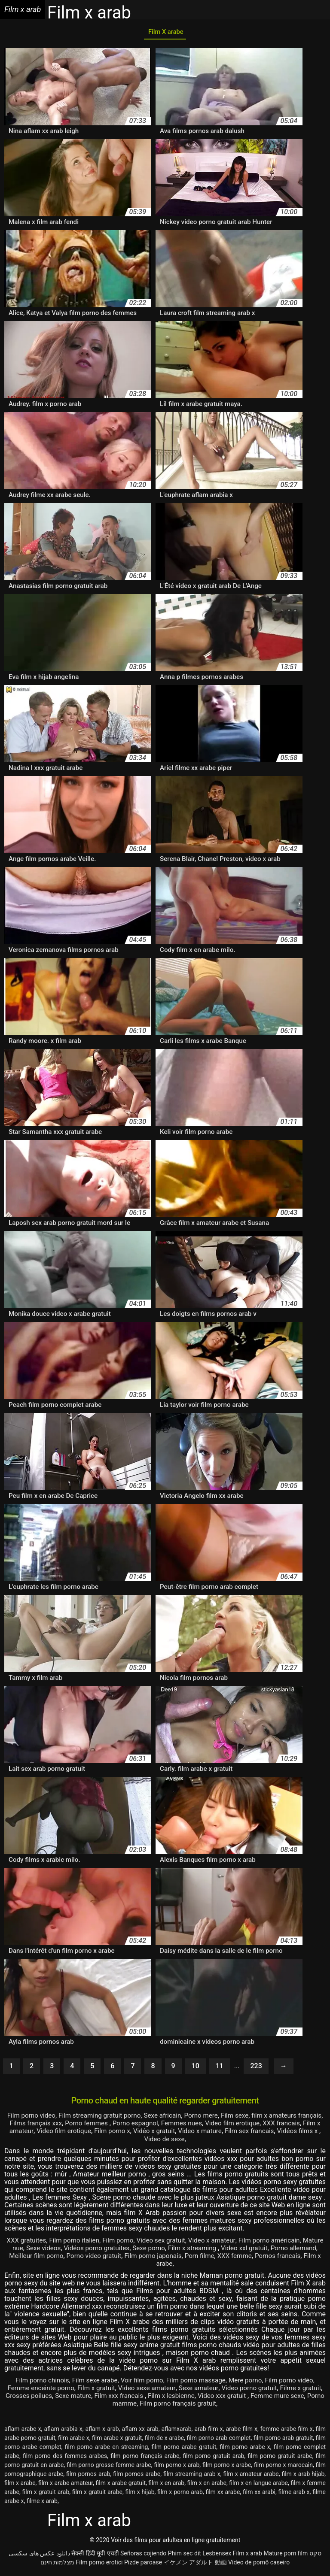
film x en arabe (206, 2485)
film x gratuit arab (46, 2494)
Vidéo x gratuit (215, 2134)
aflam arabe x (22, 2431)
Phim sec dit (184, 2555)
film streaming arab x (191, 2476)
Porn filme (241, 2258)
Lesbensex (216, 2555)
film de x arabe (164, 2440)
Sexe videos (64, 2250)
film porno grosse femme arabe (109, 2467)
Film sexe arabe (91, 2383)
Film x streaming (222, 2250)
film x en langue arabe (258, 2485)
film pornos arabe (136, 2476)
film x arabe (20, 2485)
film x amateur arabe (250, 2476)
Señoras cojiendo (143, 2555)
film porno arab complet (219, 2440)
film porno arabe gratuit (183, 2449)
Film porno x (171, 2134)
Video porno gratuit (264, 2390)
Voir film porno (140, 2383)
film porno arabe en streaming (106, 2449)
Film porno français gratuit (197, 2406)
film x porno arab (180, 2494)
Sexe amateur (211, 2390)
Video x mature (263, 2134)
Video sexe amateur (158, 2390)
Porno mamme (131, 2406)
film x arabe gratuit (121, 2485)
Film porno (127, 2243)
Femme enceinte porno (46, 2390)
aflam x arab (102, 2431)
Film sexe (252, 2118)
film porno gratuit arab (213, 2458)
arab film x (208, 2431)
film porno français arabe (144, 2458)
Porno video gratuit (130, 2258)
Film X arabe (165, 34)
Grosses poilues (52, 2398)
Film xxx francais (147, 2398)
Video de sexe (202, 2141)
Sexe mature (98, 2398)
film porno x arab (176, 2467)
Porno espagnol (171, 2126)
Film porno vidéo (295, 2383)
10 (195, 2069)
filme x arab (42, 2503)
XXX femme (278, 2258)
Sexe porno (175, 2250)
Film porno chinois (36, 2383)
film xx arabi (259, 2494)
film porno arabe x (245, 2449)
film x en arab (166, 2485)
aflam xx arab (140, 2431)
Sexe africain (176, 2118)
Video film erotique (273, 2126)
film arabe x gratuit (117, 2440)
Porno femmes (121, 2126)
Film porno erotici (99, 2564)
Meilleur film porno (69, 2258)
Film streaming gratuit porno (110, 2118)
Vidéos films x (155, 2141)
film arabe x (73, 2440)
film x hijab (140, 2494)
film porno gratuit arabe (280, 2458)
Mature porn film (285, 2555)
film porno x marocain (283, 2467)
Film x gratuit (105, 2390)
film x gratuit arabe (97, 2494)
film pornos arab (88, 2476)
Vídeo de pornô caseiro (259, 2564)
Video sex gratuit (172, 2243)
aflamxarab (177, 2431)
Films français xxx (67, 2126)
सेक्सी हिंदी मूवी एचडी (95, 2555)
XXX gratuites (31, 2243)
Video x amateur (226, 2243)
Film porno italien (81, 2243)
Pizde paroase (143, 2564)
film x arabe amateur (65, 2485)
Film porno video (38, 2118)
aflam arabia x (63, 2431)
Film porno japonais (192, 2258)
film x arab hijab (302, 2476)
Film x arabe (178, 2266)
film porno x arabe (226, 2467)
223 (256, 2069)
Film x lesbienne (201, 2398)
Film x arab (247, 2555)
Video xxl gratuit (275, 2250)
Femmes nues (220, 2126)
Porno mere (217, 2118)
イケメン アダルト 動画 (195, 2564)
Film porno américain (286, 2243)
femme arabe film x (286, 2431)
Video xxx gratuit (255, 2398)
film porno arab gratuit (283, 2440)
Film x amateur (66, 2134)
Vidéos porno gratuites (120, 2250)
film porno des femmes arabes (65, 2458)
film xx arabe (222, 2494)
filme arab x (294, 2494)
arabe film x (241, 2431)
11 (219, 2069)
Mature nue (26, 2250)
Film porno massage (197, 2383)
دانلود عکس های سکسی (39, 2555)
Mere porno (249, 2383)
